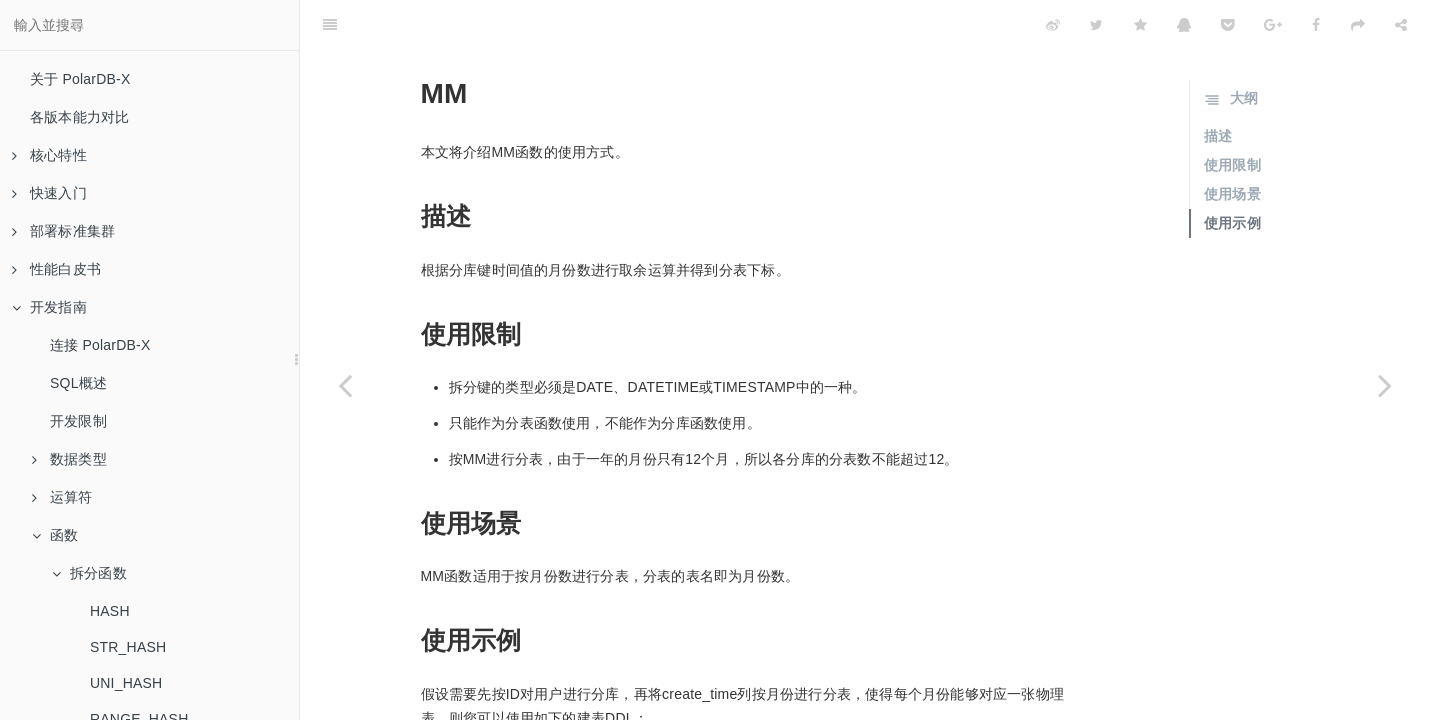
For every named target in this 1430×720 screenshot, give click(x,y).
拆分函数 (89, 573)
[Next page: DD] (1385, 385)
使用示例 (1232, 173)
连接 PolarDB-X (100, 345)
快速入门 (49, 193)
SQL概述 (78, 383)
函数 (55, 535)
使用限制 (1232, 115)
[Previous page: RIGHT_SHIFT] (345, 385)
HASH (110, 611)
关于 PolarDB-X (80, 79)
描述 (1218, 86)
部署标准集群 (63, 231)
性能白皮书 (56, 269)
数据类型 (69, 459)
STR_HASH (128, 647)
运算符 (62, 497)
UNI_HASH (126, 683)
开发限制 (78, 421)
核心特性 (49, 155)
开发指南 (49, 307)
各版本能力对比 (79, 117)
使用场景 (1232, 144)
